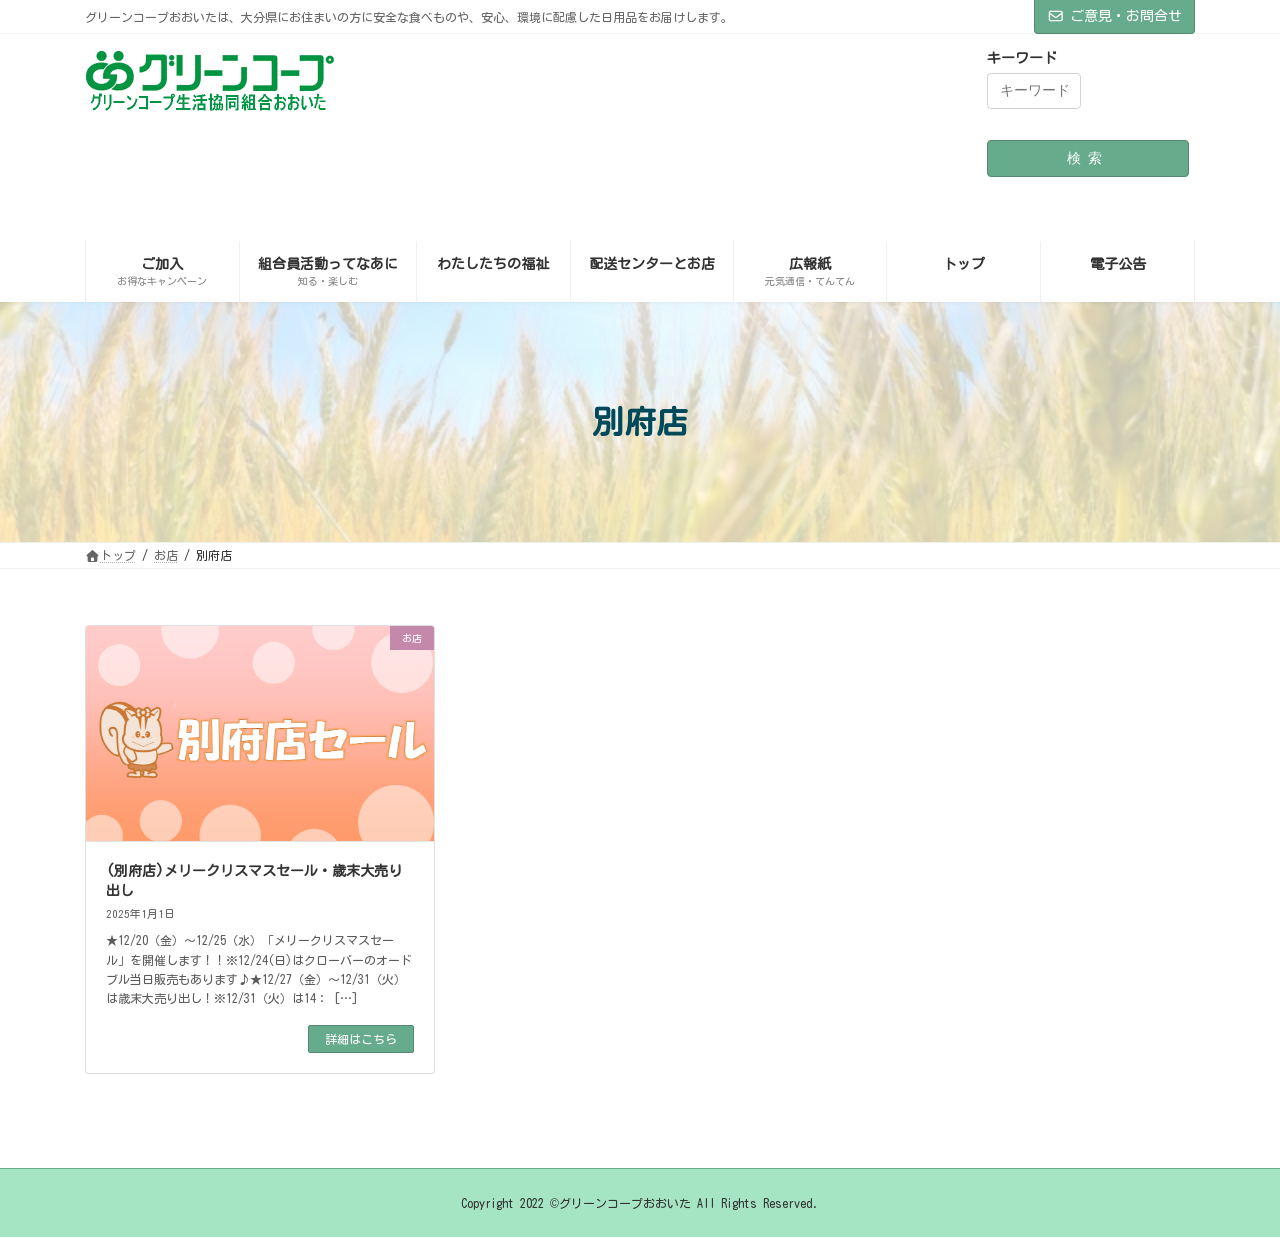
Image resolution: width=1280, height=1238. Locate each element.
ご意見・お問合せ (1115, 16)
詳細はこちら (361, 1039)
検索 (1088, 158)
